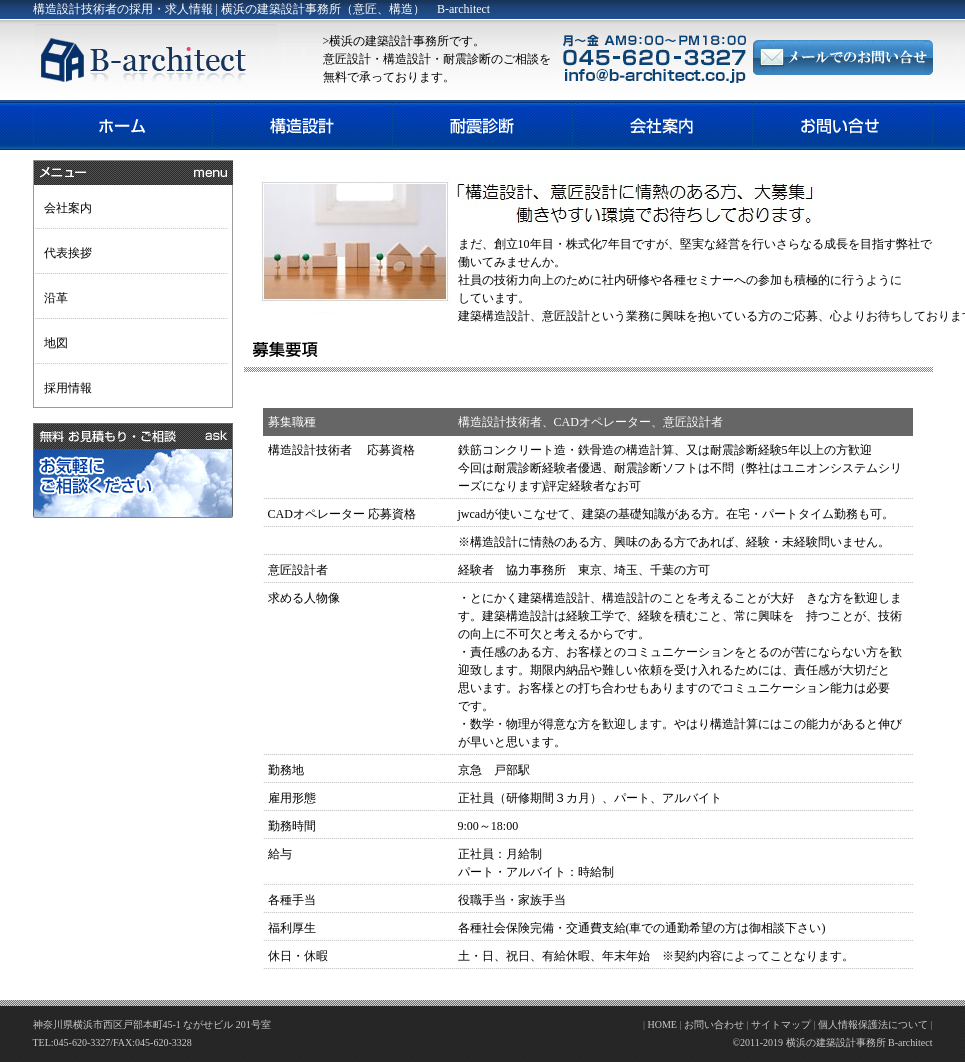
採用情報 (68, 388)
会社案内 (68, 208)
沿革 (56, 298)
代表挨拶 (68, 253)
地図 (56, 343)
